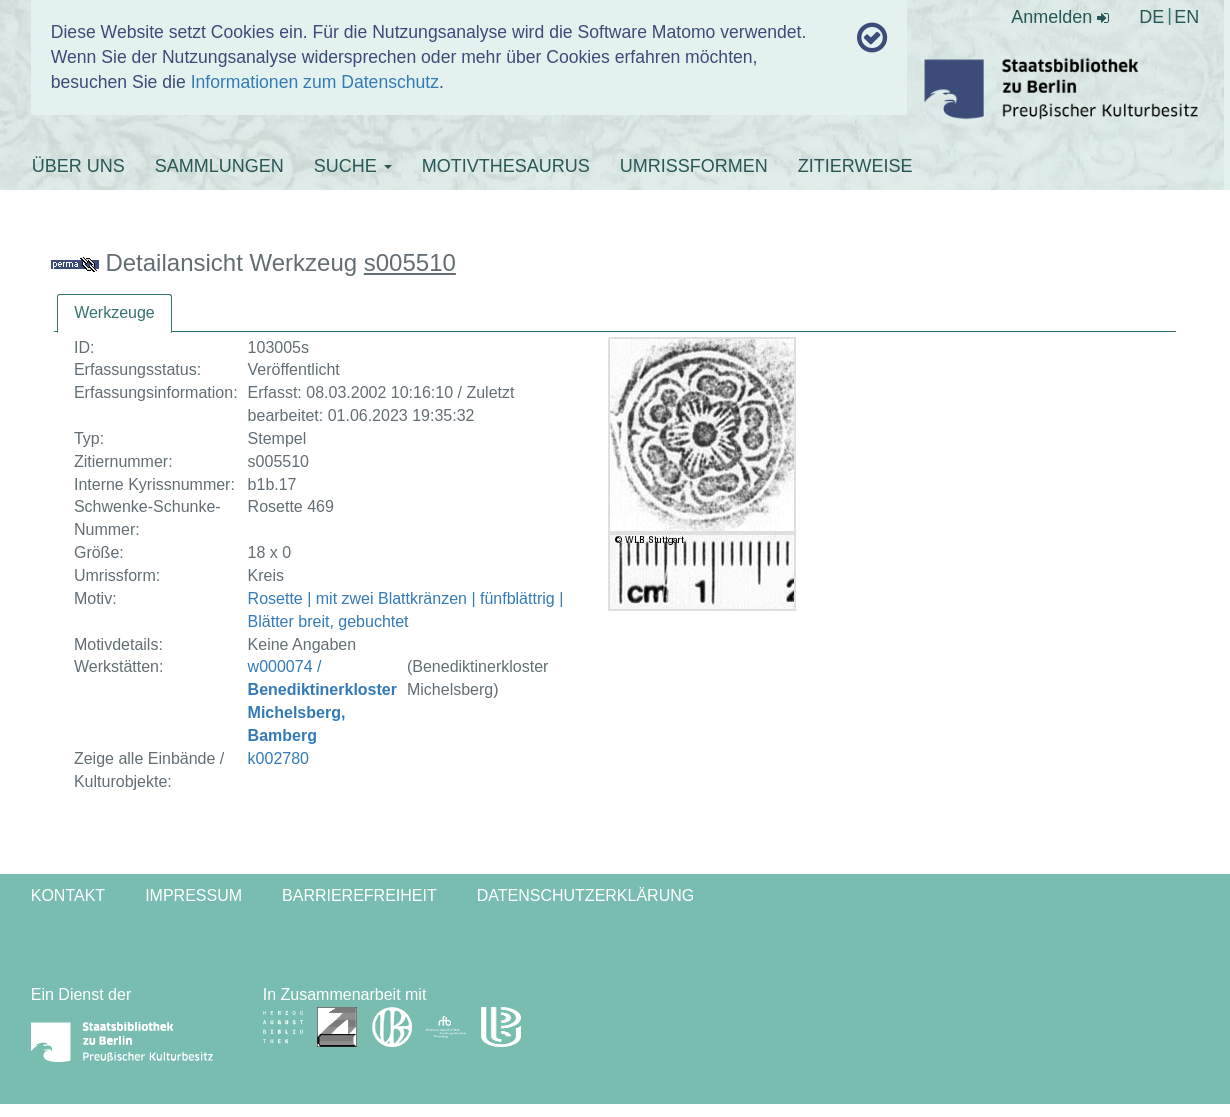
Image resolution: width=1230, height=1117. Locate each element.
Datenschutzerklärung (586, 895)
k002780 (278, 758)
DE (1151, 17)
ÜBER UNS (78, 166)
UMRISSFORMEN (694, 166)
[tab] (114, 313)
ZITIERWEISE (855, 166)
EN (1186, 17)
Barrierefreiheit (359, 895)
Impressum (193, 895)
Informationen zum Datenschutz (315, 82)
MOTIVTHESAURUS (506, 166)
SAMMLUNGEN (219, 166)
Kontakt (68, 895)
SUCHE (353, 166)
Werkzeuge (114, 312)
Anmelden (1060, 17)
